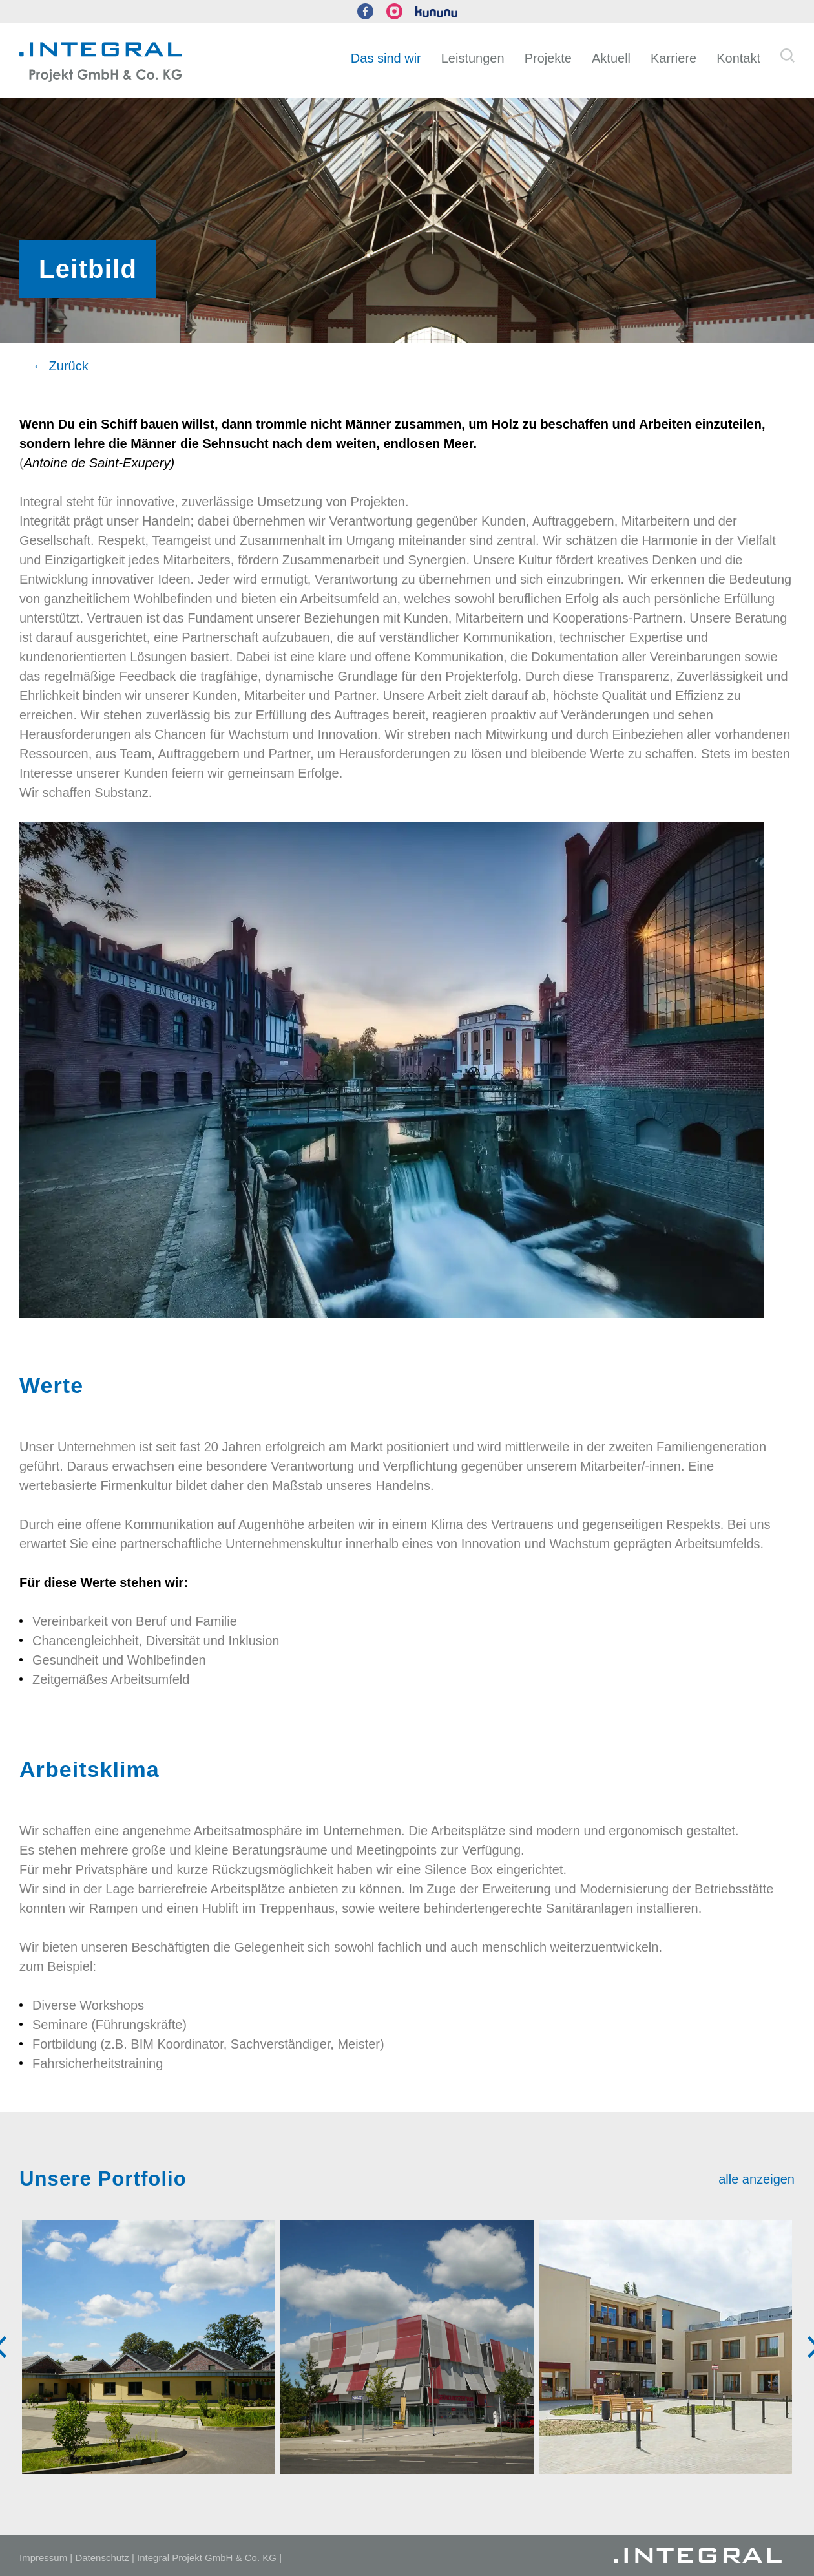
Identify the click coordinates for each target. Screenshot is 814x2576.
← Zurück (60, 366)
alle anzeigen (756, 2179)
